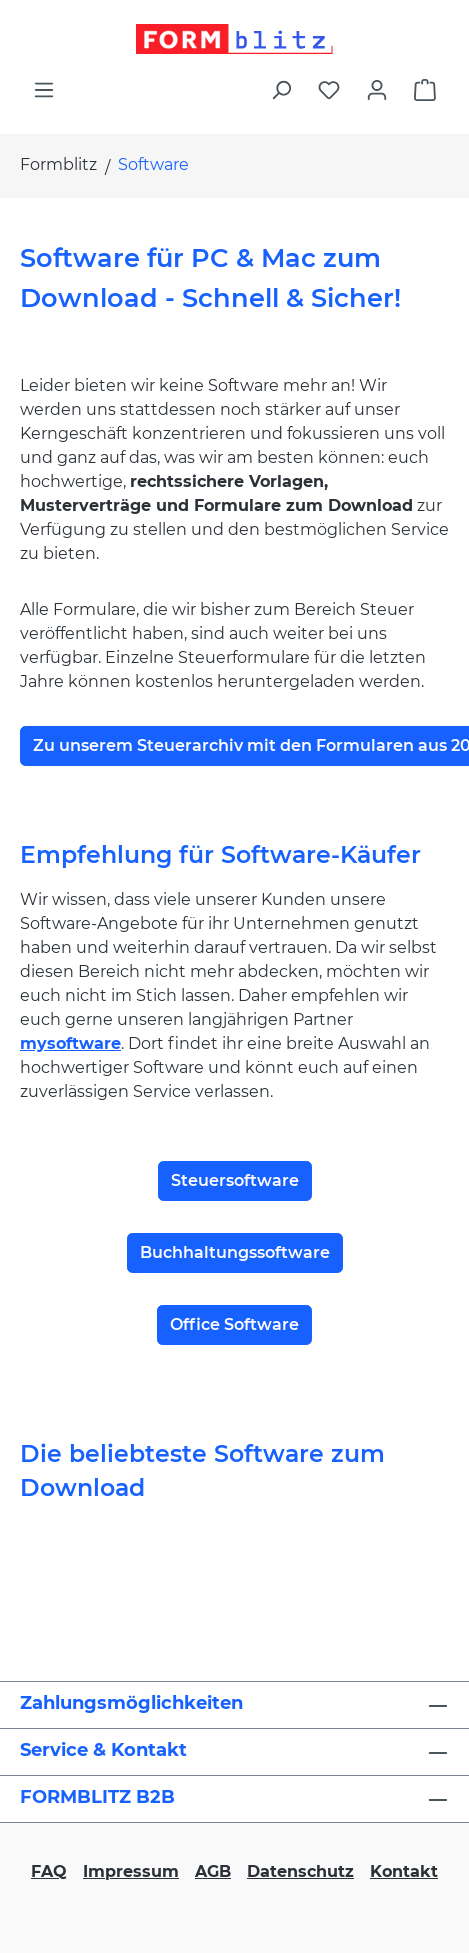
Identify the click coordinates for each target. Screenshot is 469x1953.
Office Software (234, 1324)
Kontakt (404, 1871)
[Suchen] (281, 90)
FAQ (49, 1871)
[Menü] (44, 90)
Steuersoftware (235, 1180)
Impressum (131, 1871)
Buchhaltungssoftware (235, 1252)
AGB (213, 1871)
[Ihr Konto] (377, 90)
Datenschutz (300, 1871)
